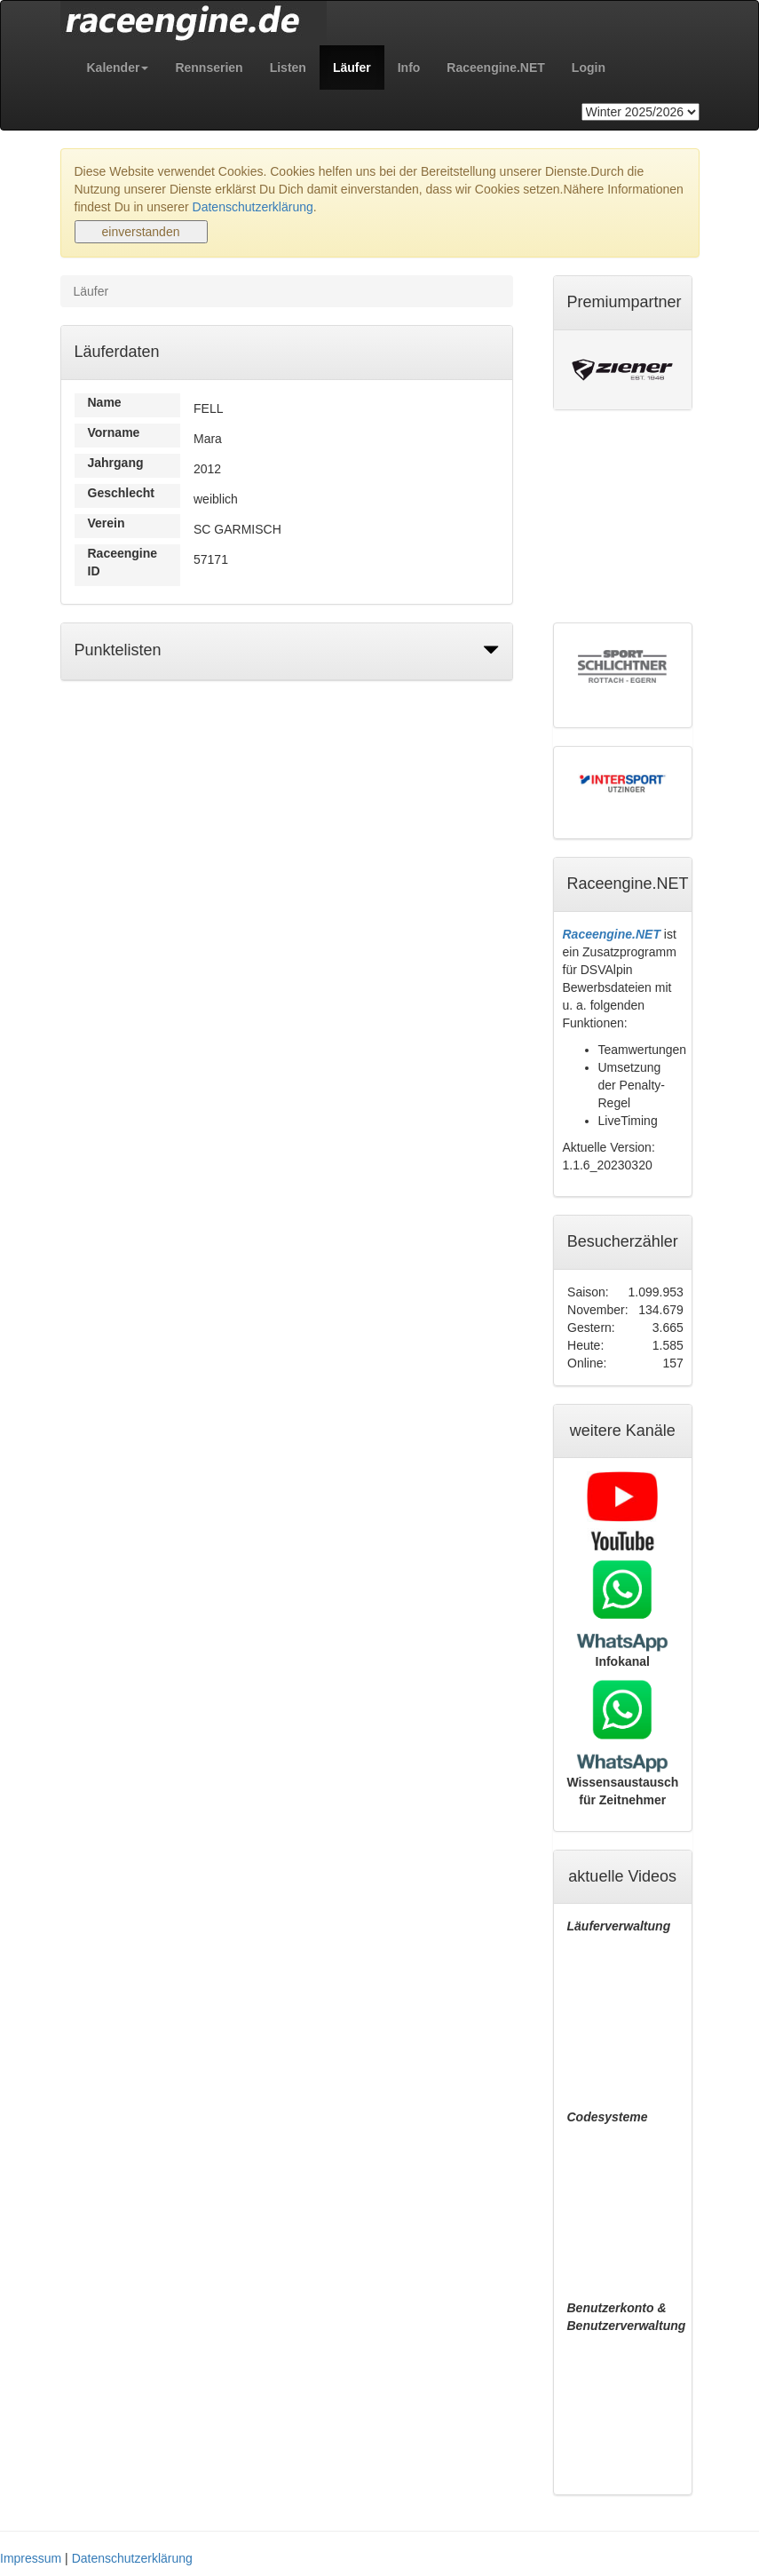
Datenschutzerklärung (253, 207)
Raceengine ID (123, 562)
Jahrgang (116, 463)
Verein (106, 523)
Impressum (30, 2558)
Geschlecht (121, 493)
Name (105, 402)
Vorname (114, 432)
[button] (118, 67)
